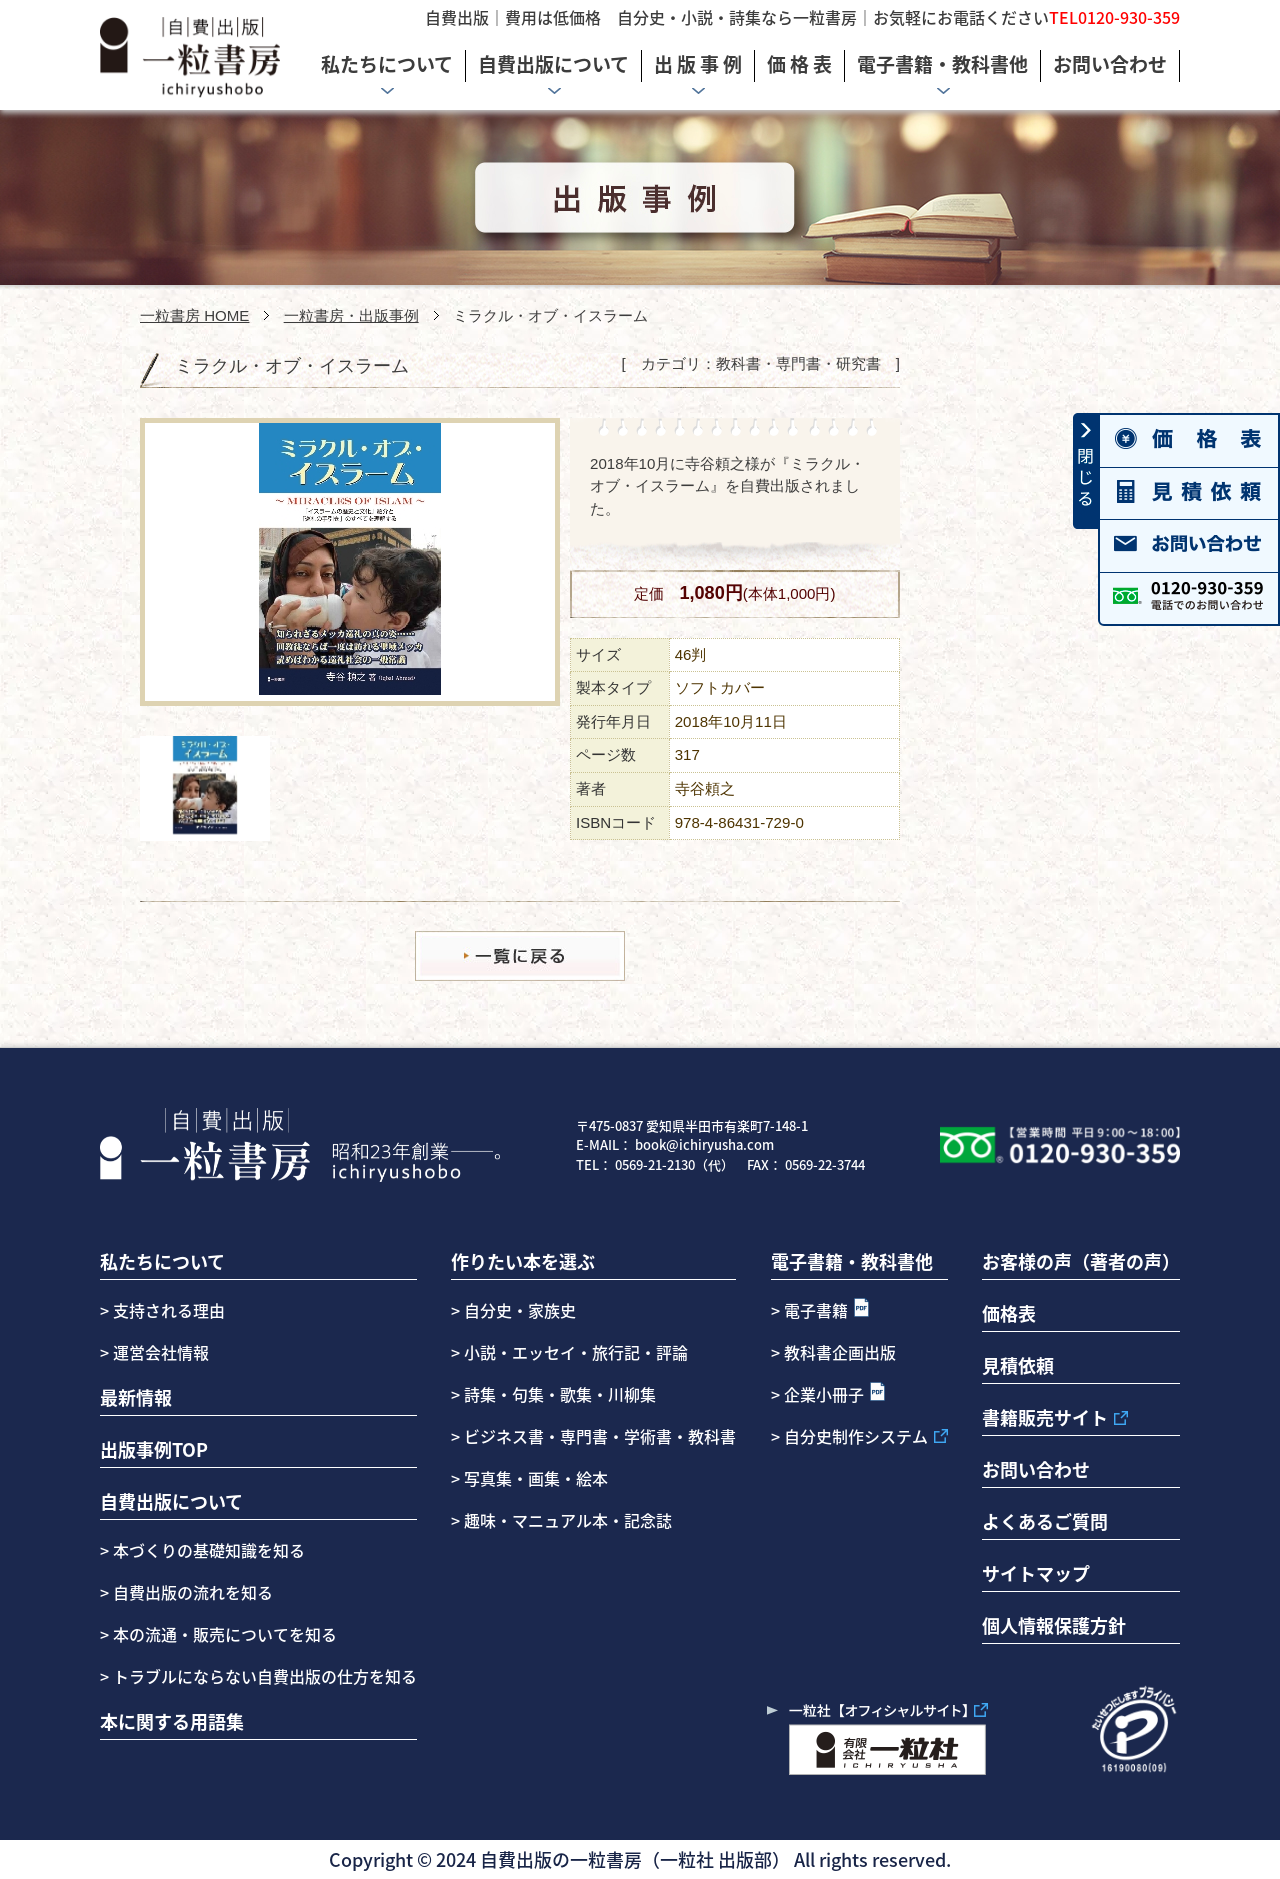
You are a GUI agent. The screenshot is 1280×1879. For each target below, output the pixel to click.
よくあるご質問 (1045, 1521)
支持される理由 (169, 1310)
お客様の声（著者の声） (1081, 1261)
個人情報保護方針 (1054, 1625)
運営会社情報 (161, 1352)
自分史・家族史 (520, 1310)
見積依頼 (1018, 1365)
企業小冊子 (824, 1394)
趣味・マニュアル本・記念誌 (568, 1520)
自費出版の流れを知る (191, 1592)
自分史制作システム (856, 1436)
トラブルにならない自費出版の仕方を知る (263, 1676)
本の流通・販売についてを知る (223, 1634)
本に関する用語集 (172, 1721)
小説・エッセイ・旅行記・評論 (576, 1352)
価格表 (1009, 1313)
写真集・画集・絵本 (536, 1478)
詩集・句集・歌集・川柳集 (560, 1394)
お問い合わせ (1036, 1469)
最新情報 (136, 1397)
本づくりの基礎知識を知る (207, 1550)
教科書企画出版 (840, 1352)
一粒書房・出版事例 (351, 315)
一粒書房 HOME (194, 315)
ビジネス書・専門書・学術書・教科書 (600, 1436)
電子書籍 (816, 1310)
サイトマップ (1036, 1573)
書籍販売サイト (1045, 1417)
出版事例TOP (154, 1449)
